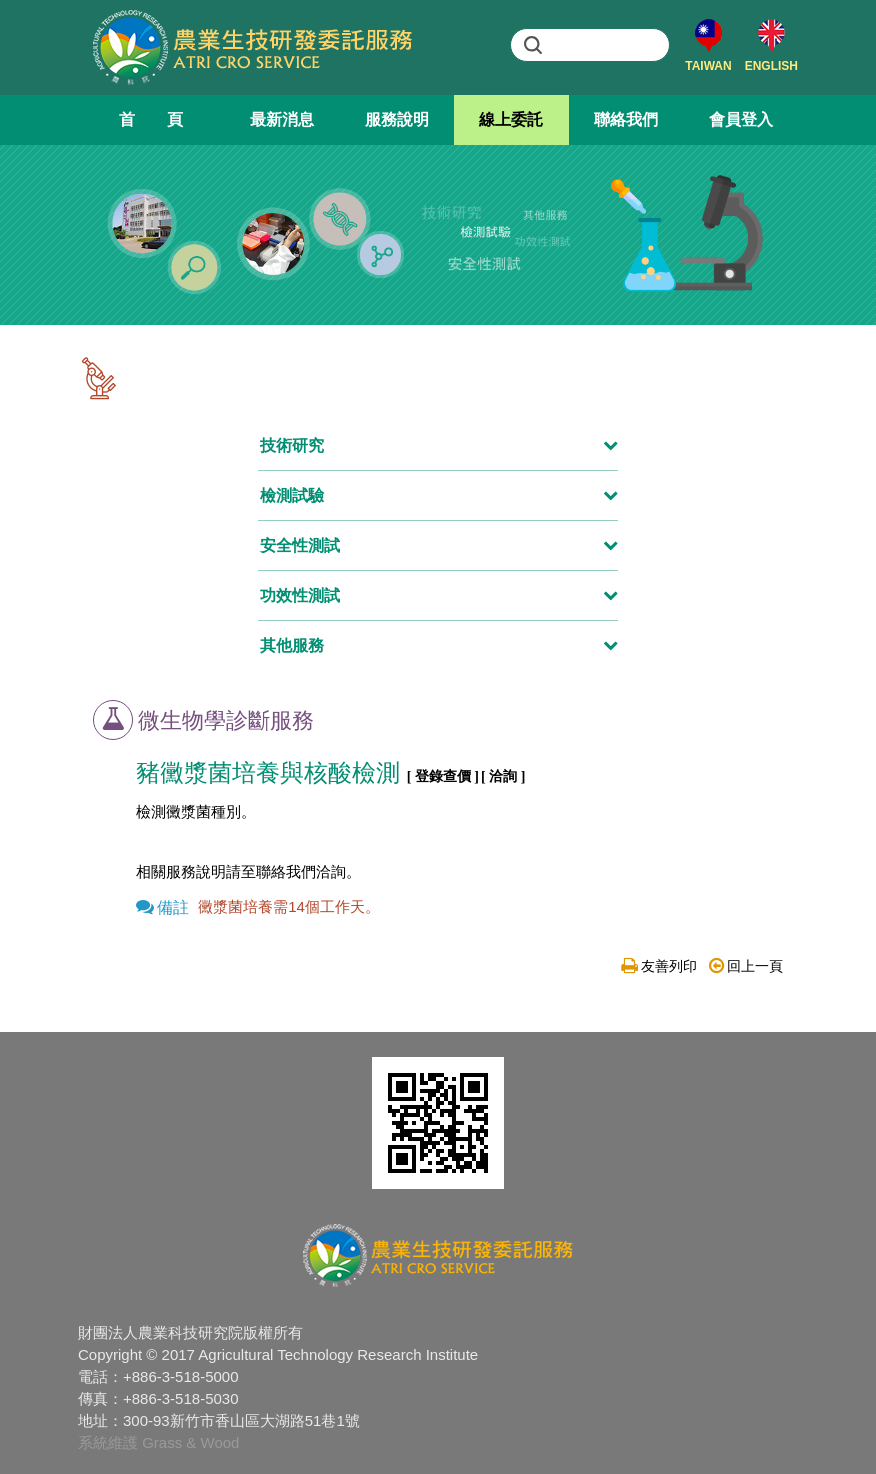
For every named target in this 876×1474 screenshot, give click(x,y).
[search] (608, 45)
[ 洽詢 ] (503, 776)
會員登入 (741, 119)
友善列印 (659, 966)
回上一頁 (746, 966)
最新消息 (282, 119)
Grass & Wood (190, 1442)
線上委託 (511, 119)
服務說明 (397, 119)
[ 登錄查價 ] (443, 776)
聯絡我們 (626, 119)
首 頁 (151, 119)
